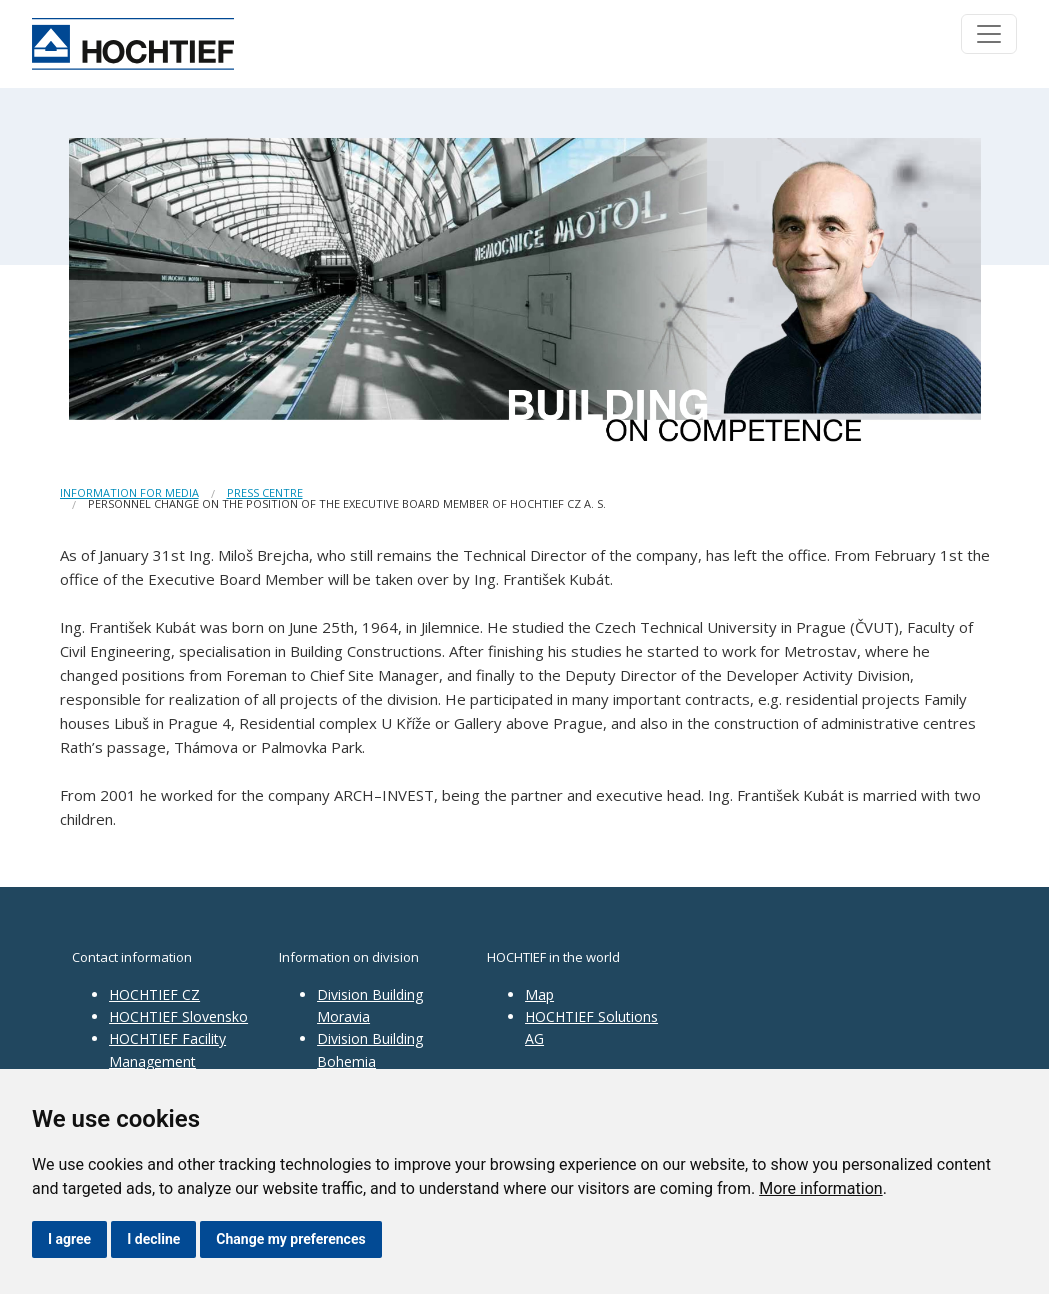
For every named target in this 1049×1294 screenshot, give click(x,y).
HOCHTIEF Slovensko (178, 1016)
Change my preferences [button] (290, 1239)
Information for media (129, 492)
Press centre (265, 492)
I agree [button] (69, 1239)
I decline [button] (153, 1239)
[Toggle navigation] (989, 34)
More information (820, 1188)
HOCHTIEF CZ (154, 994)
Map (539, 994)
